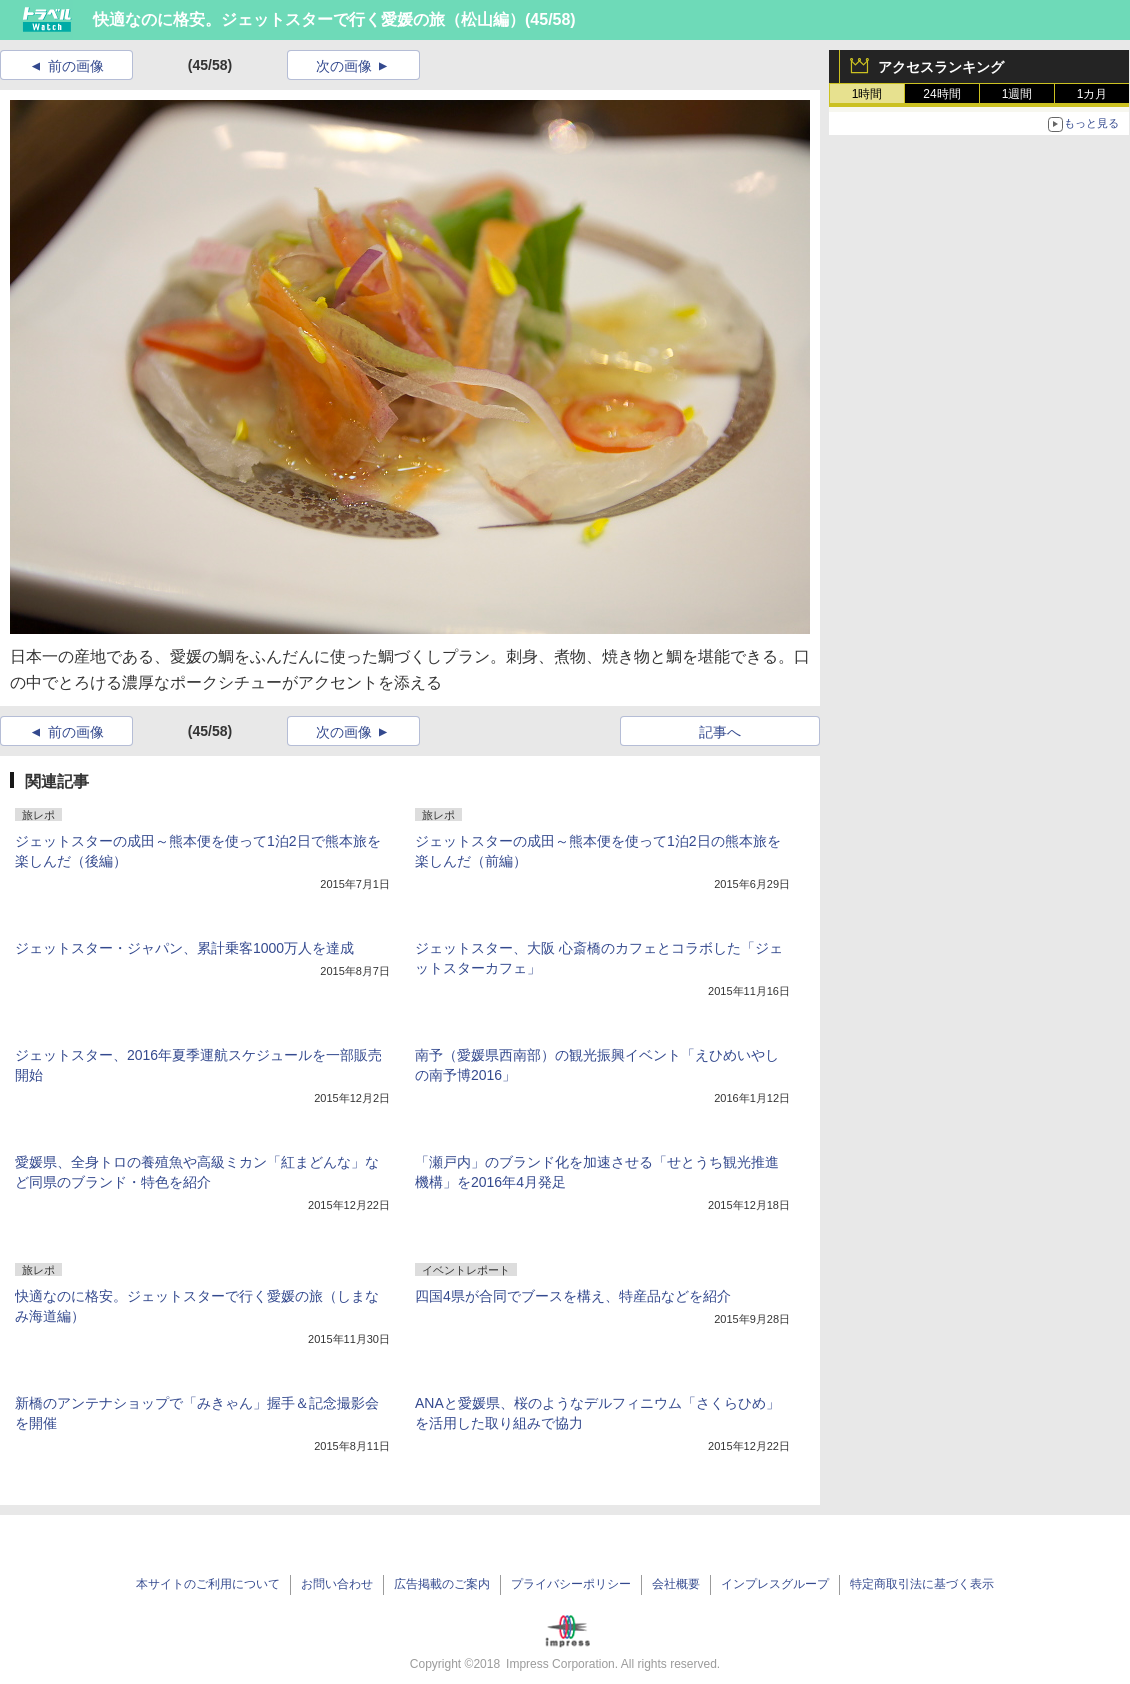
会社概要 (676, 1584)
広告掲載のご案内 (442, 1584)
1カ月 (1092, 94)
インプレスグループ (775, 1584)
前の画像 (76, 66)
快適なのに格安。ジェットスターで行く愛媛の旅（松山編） (309, 19)
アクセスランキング (941, 67)
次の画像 (344, 66)
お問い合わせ (337, 1584)
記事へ (720, 732)
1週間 (1017, 94)
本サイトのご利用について (208, 1584)
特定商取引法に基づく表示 (922, 1584)
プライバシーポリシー (571, 1584)
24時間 (941, 94)
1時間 (867, 94)
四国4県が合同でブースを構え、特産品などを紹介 (573, 1296)
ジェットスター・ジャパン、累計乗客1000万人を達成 (184, 948)
